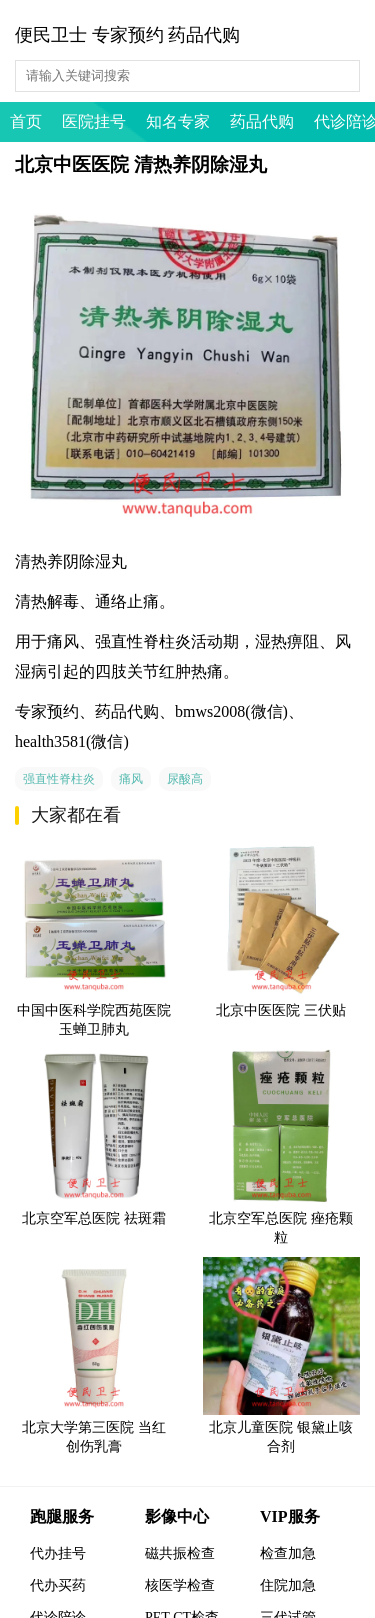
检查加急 (288, 1553)
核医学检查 (180, 1585)
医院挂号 (94, 121)
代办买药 (58, 1585)
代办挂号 (58, 1553)
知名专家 (178, 121)
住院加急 (288, 1585)
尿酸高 (185, 779)
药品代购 (262, 121)
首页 (26, 121)
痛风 (131, 779)
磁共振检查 (180, 1553)
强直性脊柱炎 (59, 779)
